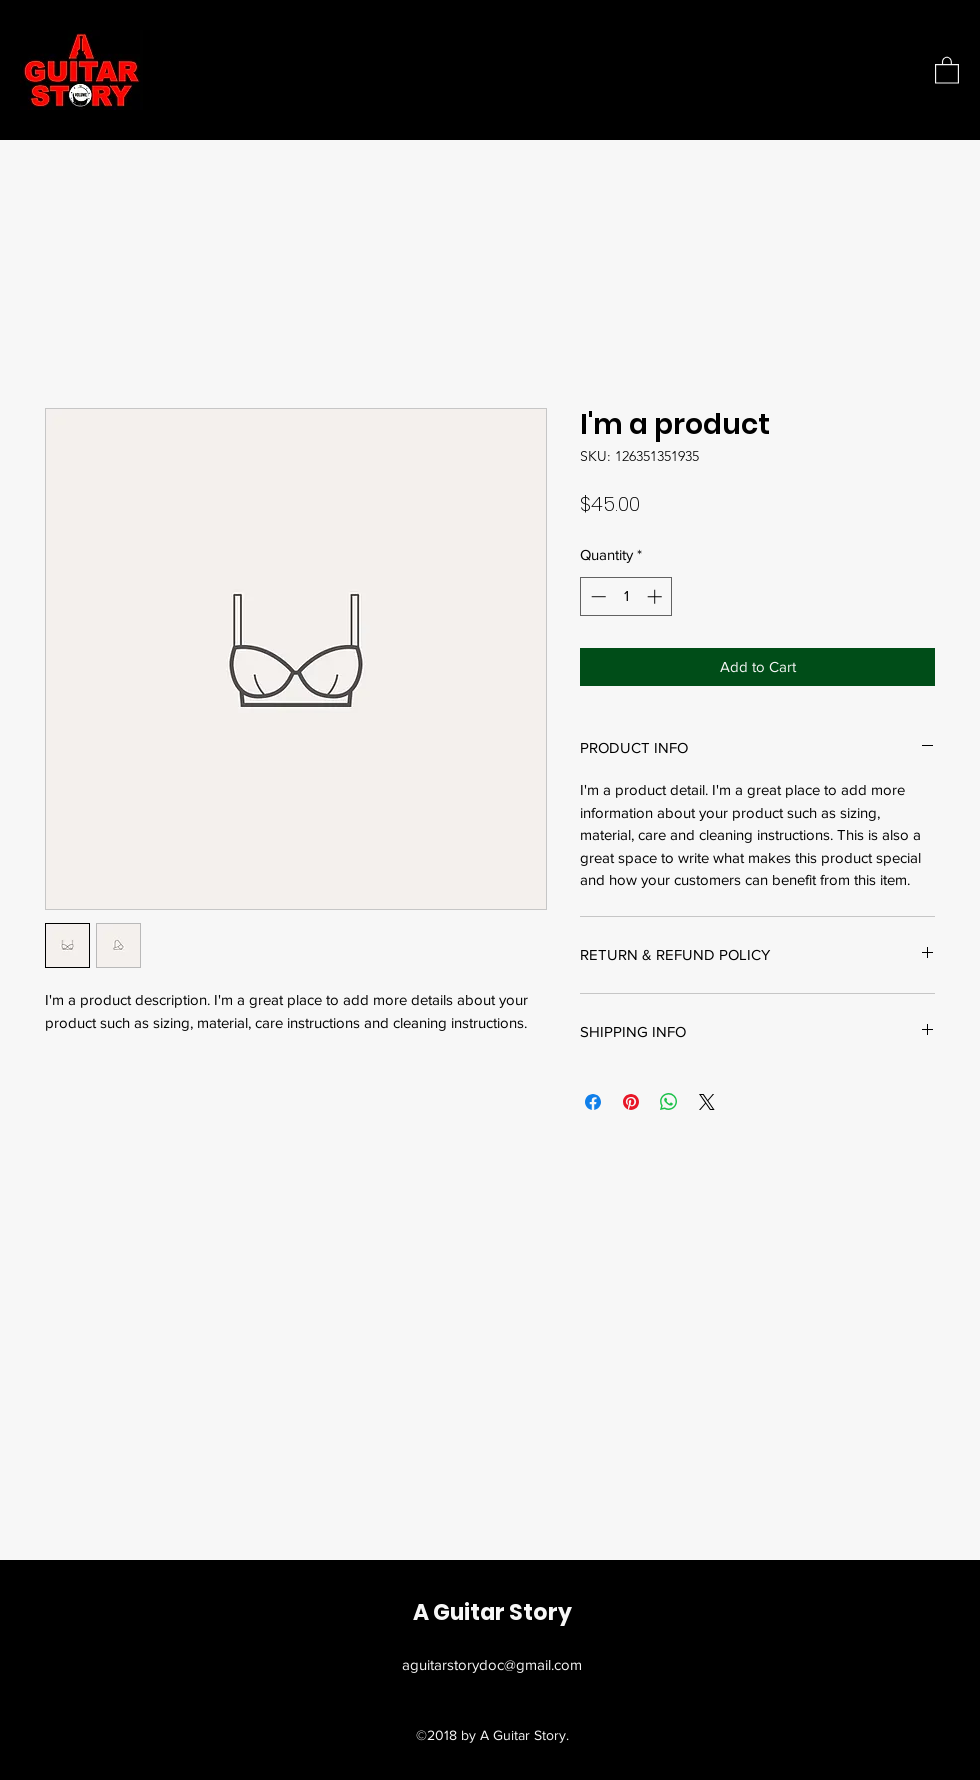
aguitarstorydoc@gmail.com (492, 1664)
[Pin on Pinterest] (631, 1102)
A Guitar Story (492, 1612)
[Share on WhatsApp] (669, 1102)
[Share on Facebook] (593, 1102)
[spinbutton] (626, 596)
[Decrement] (596, 596)
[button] (947, 69)
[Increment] (656, 596)
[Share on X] (707, 1102)
